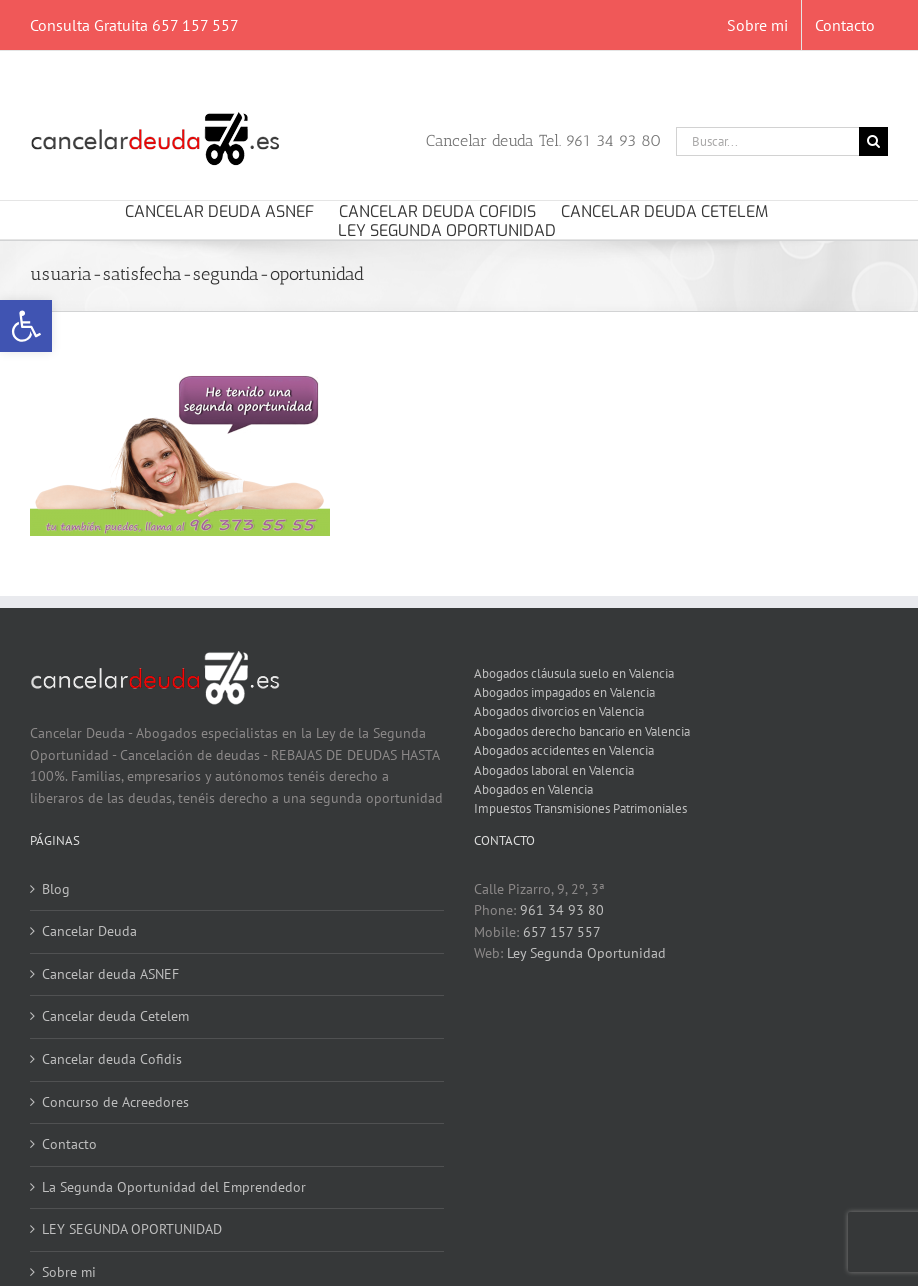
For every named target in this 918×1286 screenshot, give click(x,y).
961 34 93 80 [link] (562, 910)
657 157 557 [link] (562, 932)
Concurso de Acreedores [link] (115, 1102)
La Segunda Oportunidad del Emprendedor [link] (174, 1187)
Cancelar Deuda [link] (89, 931)
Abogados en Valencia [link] (533, 789)
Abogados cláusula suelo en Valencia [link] (574, 673)
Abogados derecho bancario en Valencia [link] (582, 731)
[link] (26, 326)
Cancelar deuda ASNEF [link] (110, 974)
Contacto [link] (69, 1144)
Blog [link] (56, 889)
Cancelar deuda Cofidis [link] (112, 1059)
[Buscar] (873, 141)
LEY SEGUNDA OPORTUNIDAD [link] (132, 1229)
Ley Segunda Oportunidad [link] (586, 953)
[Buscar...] (767, 141)
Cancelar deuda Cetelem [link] (115, 1016)
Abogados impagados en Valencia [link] (564, 692)
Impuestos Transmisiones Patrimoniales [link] (580, 808)
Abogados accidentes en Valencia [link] (564, 750)
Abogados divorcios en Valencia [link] (559, 711)
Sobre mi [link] (69, 1272)
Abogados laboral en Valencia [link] (554, 770)
